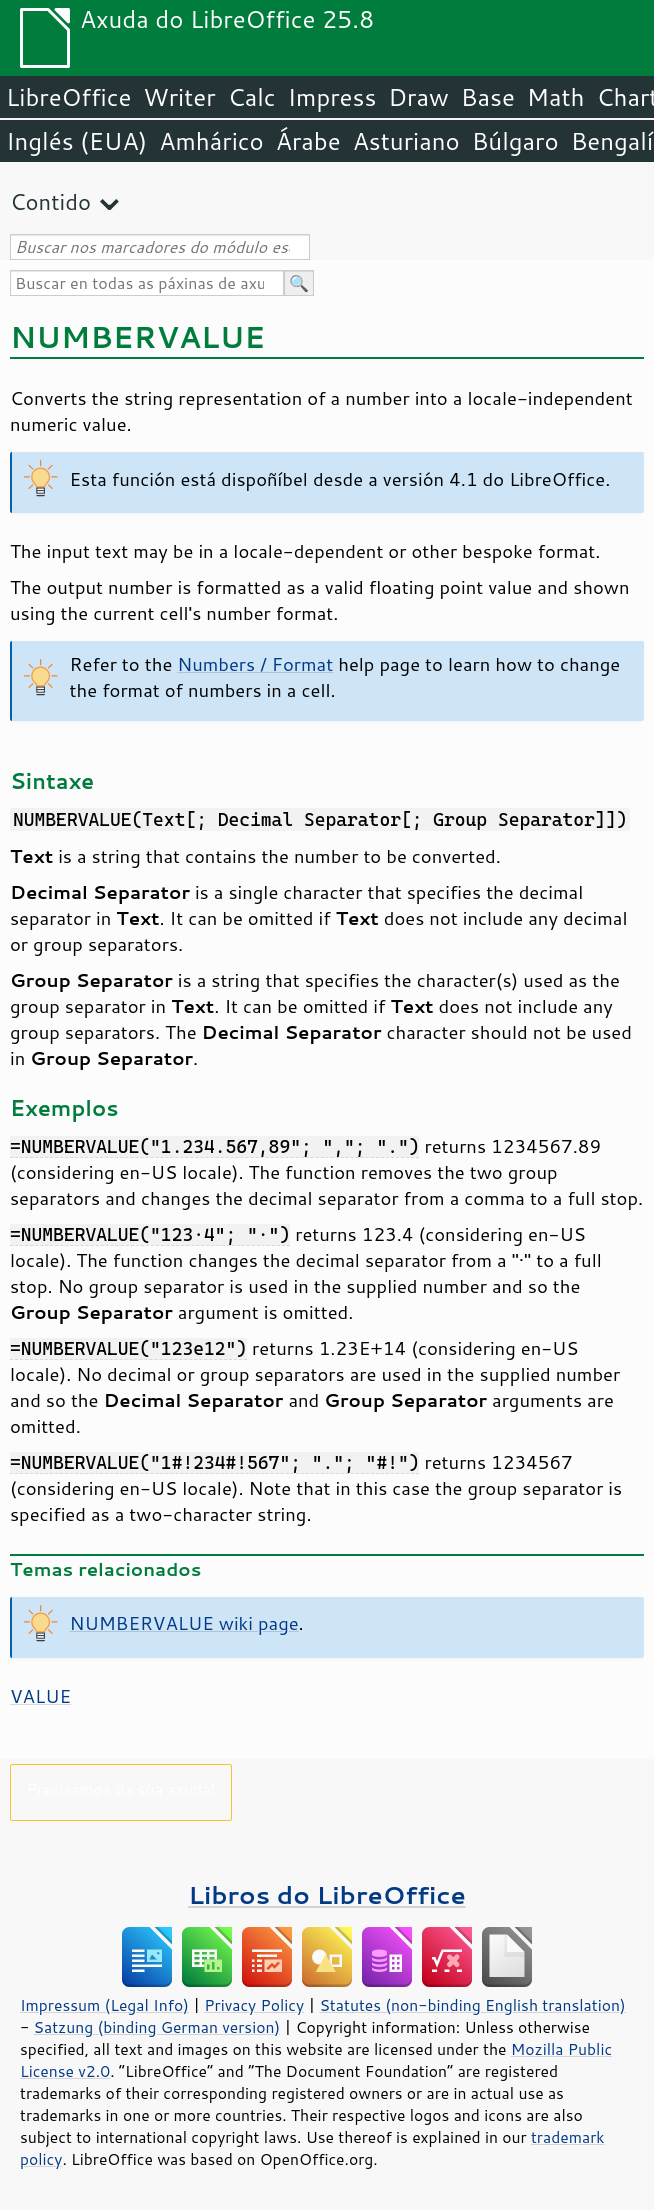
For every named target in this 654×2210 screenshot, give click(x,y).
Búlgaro (515, 141)
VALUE (40, 1696)
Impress (332, 97)
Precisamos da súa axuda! (120, 1788)
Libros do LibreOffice (326, 1894)
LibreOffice (68, 97)
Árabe (308, 141)
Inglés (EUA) (76, 141)
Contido (50, 201)
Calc (252, 97)
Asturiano (406, 141)
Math (556, 97)
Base (488, 97)
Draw (418, 97)
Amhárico (211, 141)
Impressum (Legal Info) (104, 2005)
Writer (179, 97)
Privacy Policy (254, 2005)
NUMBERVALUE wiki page (184, 1623)
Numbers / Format (255, 664)
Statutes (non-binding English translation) (472, 2005)
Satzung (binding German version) (157, 2027)
